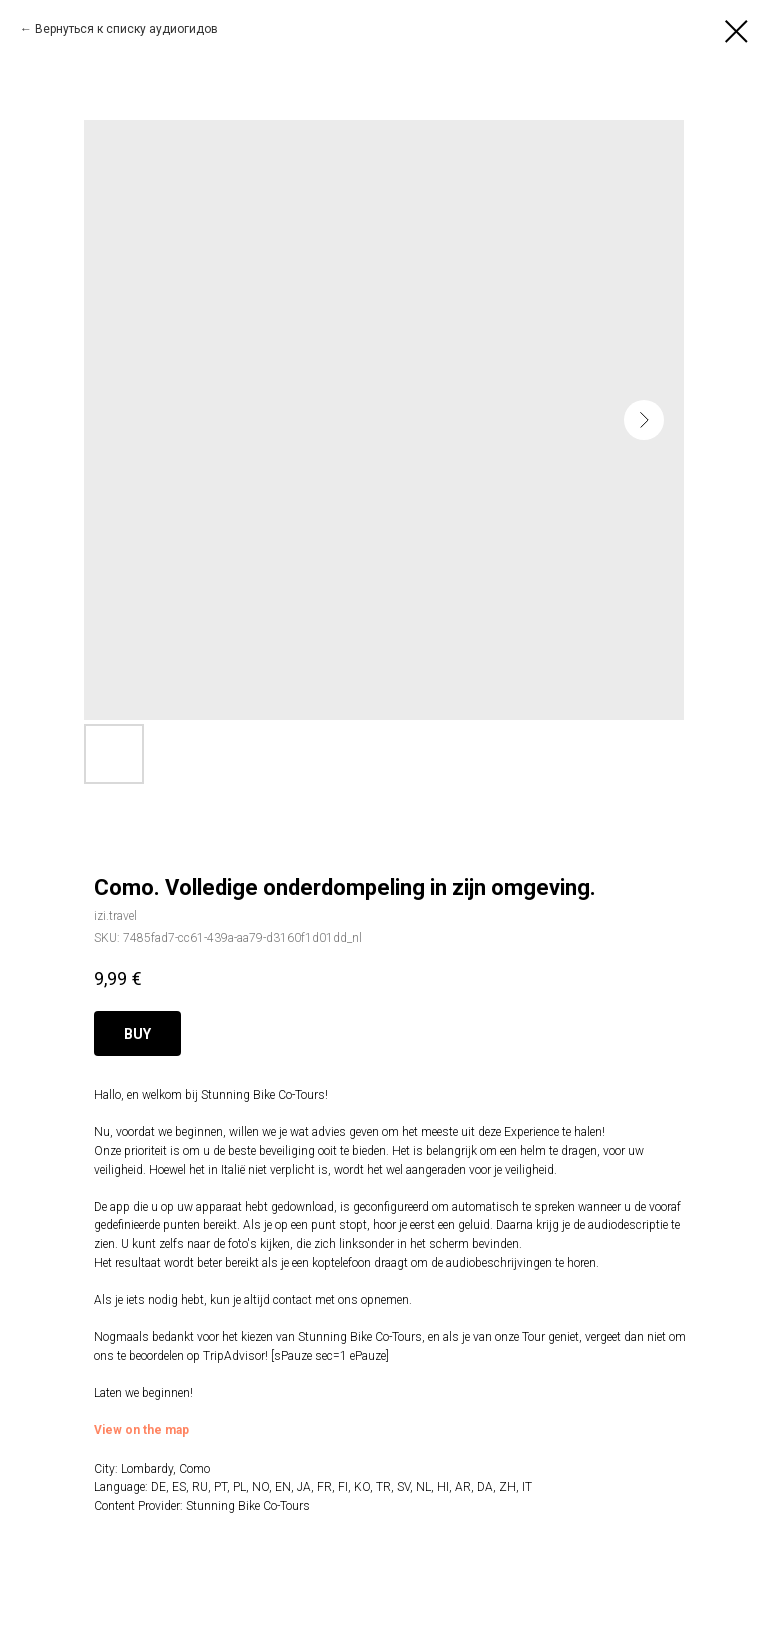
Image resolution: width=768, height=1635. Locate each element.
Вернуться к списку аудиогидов (126, 29)
